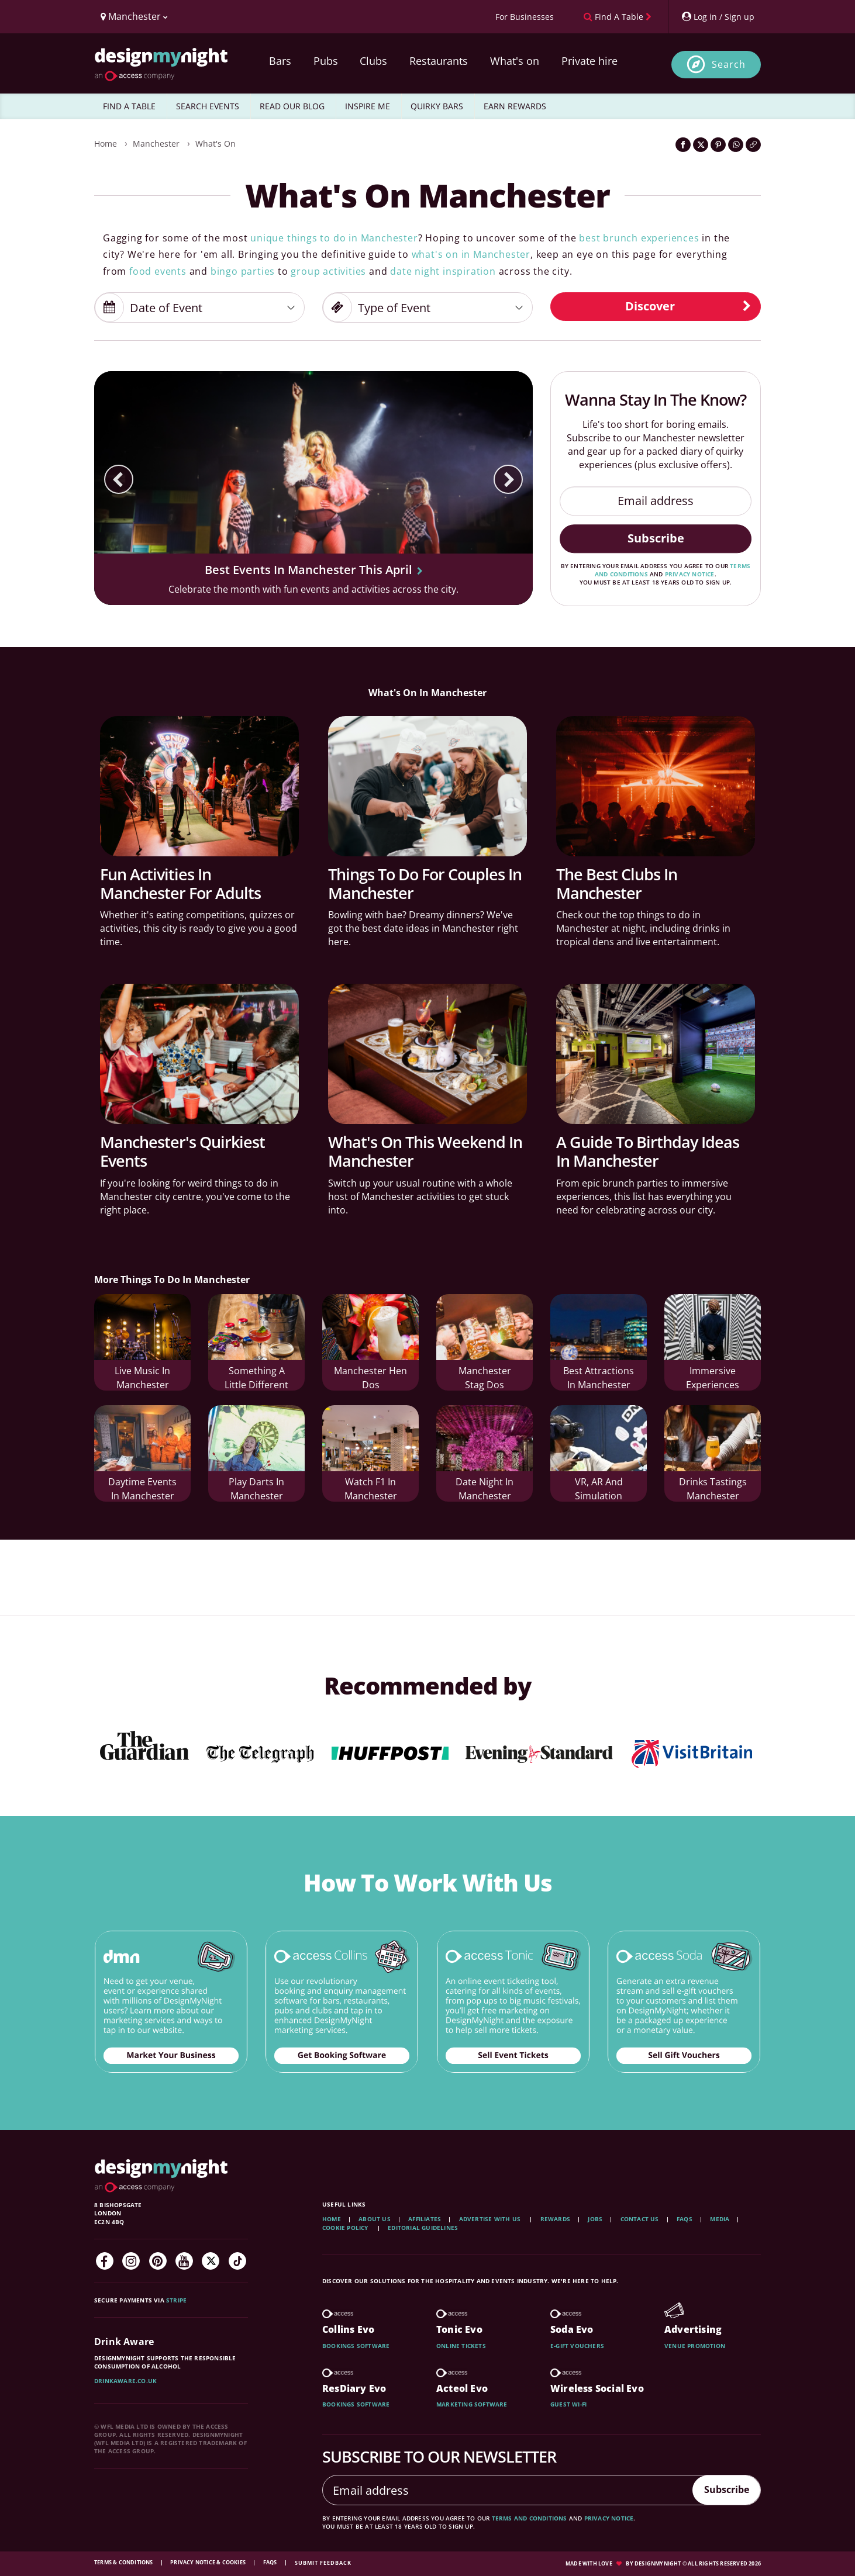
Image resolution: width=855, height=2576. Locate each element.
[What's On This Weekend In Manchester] (427, 1054)
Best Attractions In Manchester (598, 1374)
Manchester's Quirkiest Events (182, 1151)
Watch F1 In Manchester (370, 1485)
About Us (374, 2219)
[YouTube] (184, 2261)
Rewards (555, 2219)
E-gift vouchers (577, 2346)
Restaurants (438, 61)
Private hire (589, 61)
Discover (688, 306)
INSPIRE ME (367, 106)
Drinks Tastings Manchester (713, 1485)
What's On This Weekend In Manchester (425, 1151)
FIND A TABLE (129, 106)
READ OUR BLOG (292, 106)
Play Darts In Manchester (256, 1485)
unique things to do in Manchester (334, 237)
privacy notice (690, 574)
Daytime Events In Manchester (142, 1485)
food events (158, 271)
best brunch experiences (639, 237)
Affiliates (424, 2219)
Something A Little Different (256, 1374)
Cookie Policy (346, 2228)
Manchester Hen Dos (370, 1374)
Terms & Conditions (124, 2562)
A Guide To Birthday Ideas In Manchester (647, 1151)
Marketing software (472, 2404)
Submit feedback (323, 2563)
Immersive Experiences (712, 1374)
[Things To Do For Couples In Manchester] (427, 786)
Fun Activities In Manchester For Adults (180, 883)
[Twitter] (210, 2261)
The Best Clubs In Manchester (616, 883)
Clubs (373, 61)
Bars (280, 61)
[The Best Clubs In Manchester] (655, 786)
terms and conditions (529, 2518)
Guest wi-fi (568, 2404)
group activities (328, 271)
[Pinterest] (158, 2261)
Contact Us (639, 2219)
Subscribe (656, 538)
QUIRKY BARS (437, 106)
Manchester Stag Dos (484, 1374)
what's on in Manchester (471, 254)
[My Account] (717, 16)
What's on (514, 61)
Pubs (325, 61)
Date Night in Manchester (484, 1485)
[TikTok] (237, 2261)
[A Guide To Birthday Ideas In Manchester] (655, 1054)
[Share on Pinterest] (718, 144)
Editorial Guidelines (423, 2228)
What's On (215, 143)
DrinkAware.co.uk (125, 2381)
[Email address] (655, 501)
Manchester (156, 143)
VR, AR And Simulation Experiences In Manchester (598, 1487)
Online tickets (461, 2346)
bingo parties (243, 271)
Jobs (595, 2219)
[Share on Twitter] (700, 144)
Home (105, 143)
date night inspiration (443, 271)
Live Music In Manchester (142, 1374)
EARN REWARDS (515, 106)
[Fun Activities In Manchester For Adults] (199, 786)
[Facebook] (104, 2261)
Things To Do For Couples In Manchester (425, 883)
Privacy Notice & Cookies (208, 2562)
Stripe (176, 2300)
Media (719, 2219)
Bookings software (355, 2346)
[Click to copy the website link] (753, 144)
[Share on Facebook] (683, 144)
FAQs (684, 2219)
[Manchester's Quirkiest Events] (199, 1054)
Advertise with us (489, 2219)
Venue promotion (694, 2346)
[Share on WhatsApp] (735, 144)
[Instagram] (131, 2261)
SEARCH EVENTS (207, 106)
